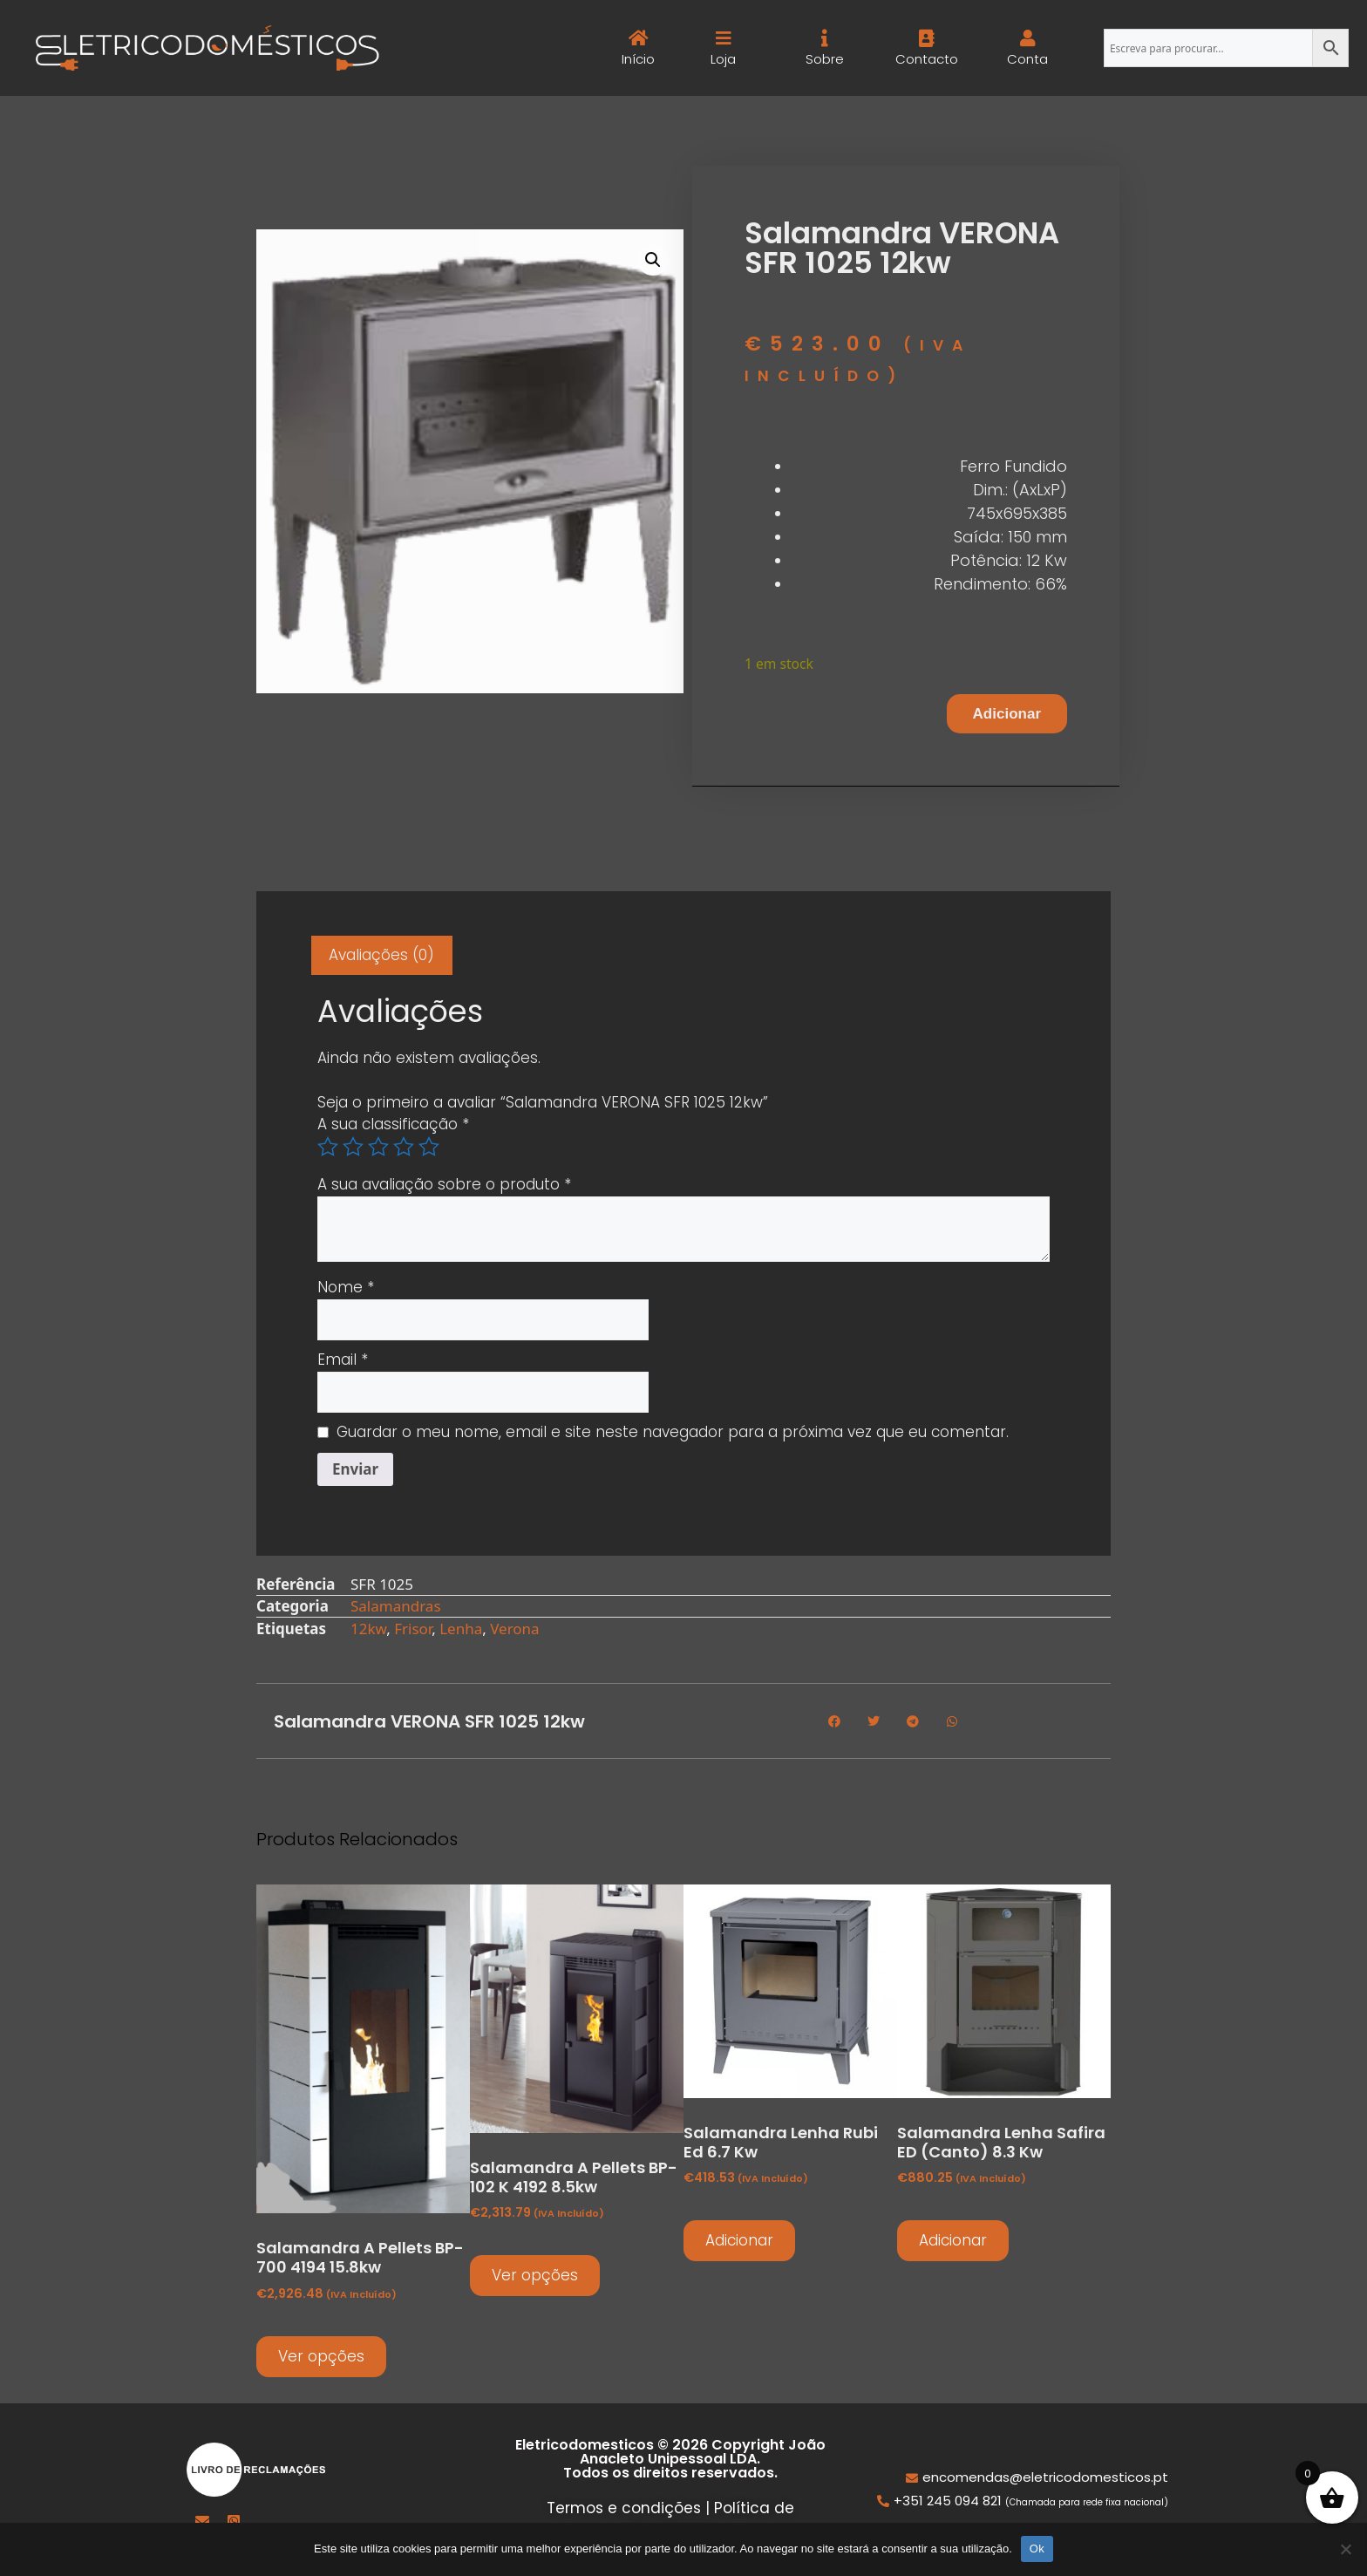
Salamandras (395, 1606)
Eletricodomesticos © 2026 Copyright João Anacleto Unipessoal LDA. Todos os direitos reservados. (670, 2459)
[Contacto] (926, 38)
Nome (345, 1287)
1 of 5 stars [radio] (327, 1146)
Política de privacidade (709, 2519)
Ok (1037, 2548)
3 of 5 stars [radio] (378, 1146)
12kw (368, 1629)
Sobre (825, 59)
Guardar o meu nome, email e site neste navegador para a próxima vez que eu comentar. (673, 1431)
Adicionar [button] (739, 2240)
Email (342, 1359)
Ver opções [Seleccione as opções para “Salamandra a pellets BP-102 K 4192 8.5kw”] (535, 2275)
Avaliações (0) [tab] (381, 954)
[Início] (639, 38)
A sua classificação (393, 1124)
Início (639, 59)
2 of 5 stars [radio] (353, 1146)
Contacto (925, 59)
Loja (723, 59)
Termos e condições (624, 2508)
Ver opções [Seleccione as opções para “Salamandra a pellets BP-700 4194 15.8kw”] (321, 2356)
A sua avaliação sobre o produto (444, 1184)
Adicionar (1007, 713)
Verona (514, 1629)
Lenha (460, 1629)
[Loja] (723, 38)
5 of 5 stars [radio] (428, 1146)
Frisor (413, 1629)
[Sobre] (824, 38)
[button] (653, 260)
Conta (1027, 59)
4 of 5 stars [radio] (403, 1146)
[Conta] (1027, 38)
